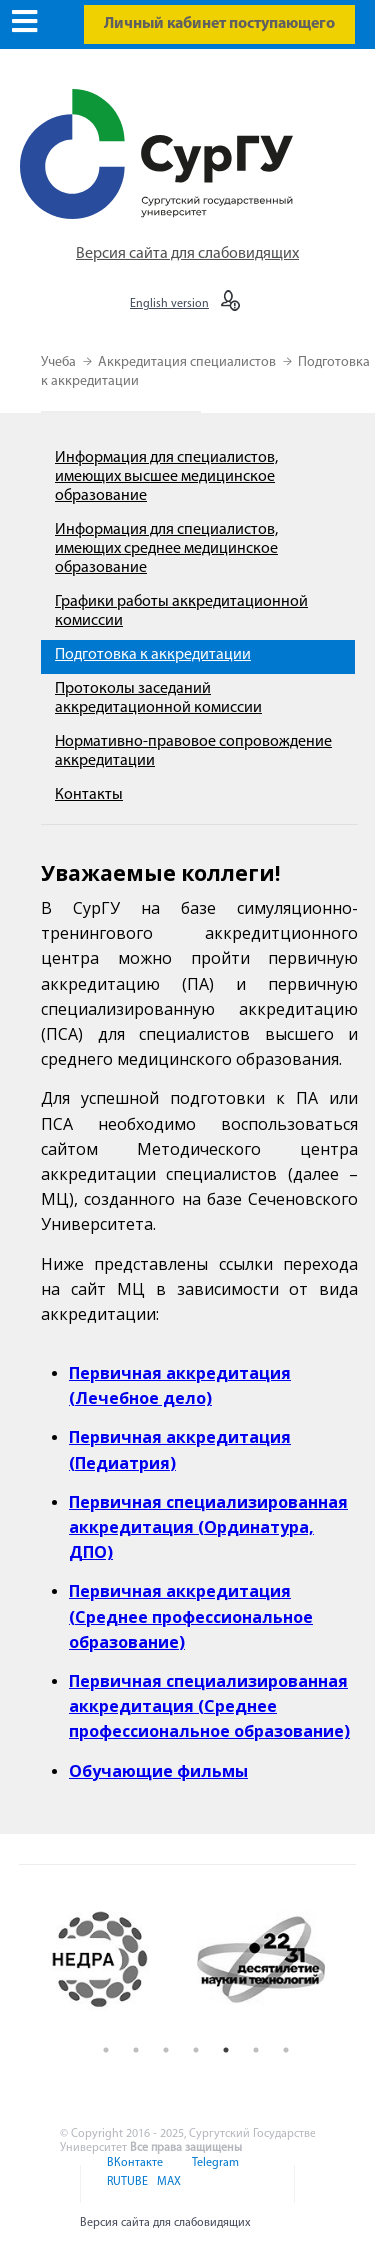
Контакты (89, 795)
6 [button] (256, 2050)
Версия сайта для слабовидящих (187, 254)
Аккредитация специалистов (188, 362)
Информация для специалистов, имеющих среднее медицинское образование (166, 549)
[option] (116, 1960)
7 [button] (286, 2050)
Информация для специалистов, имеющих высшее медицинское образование (166, 477)
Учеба (60, 362)
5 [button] (226, 2050)
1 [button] (106, 2050)
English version (169, 304)
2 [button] (136, 2050)
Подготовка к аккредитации (153, 655)
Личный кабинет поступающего (219, 24)
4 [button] (196, 2050)
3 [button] (166, 2050)
